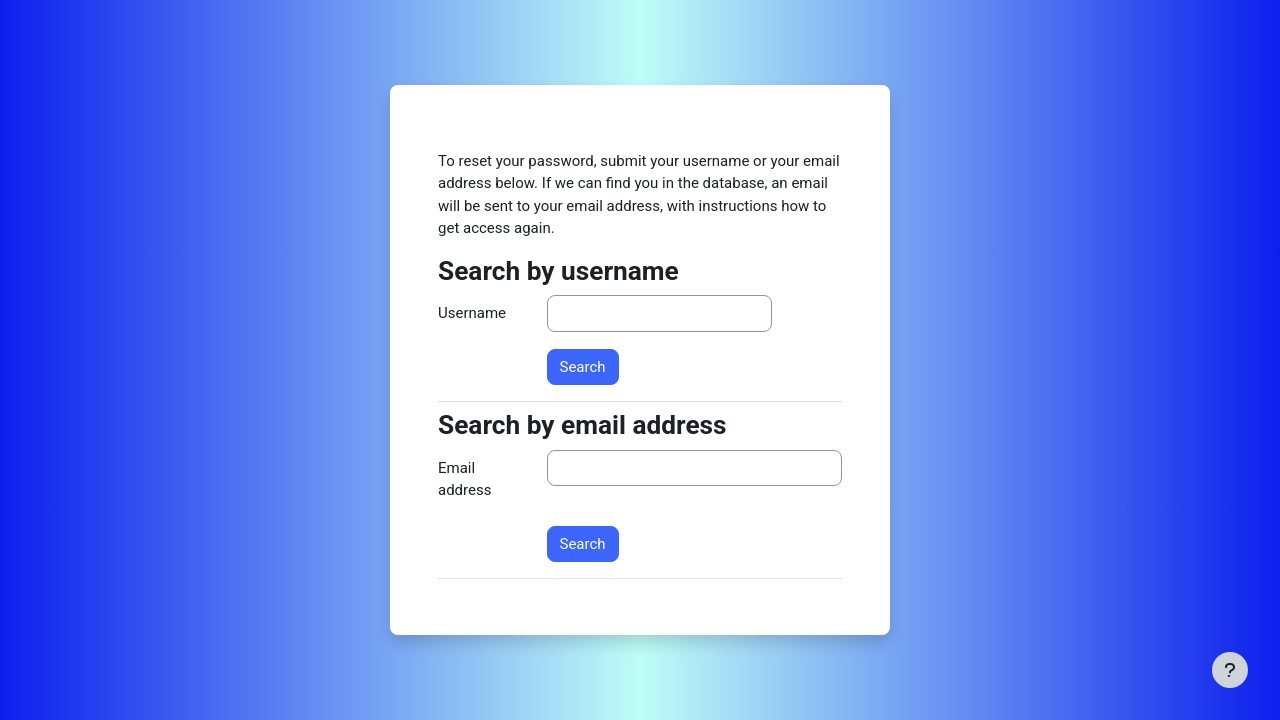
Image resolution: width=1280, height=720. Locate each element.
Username (472, 313)
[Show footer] (1230, 670)
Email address (464, 479)
